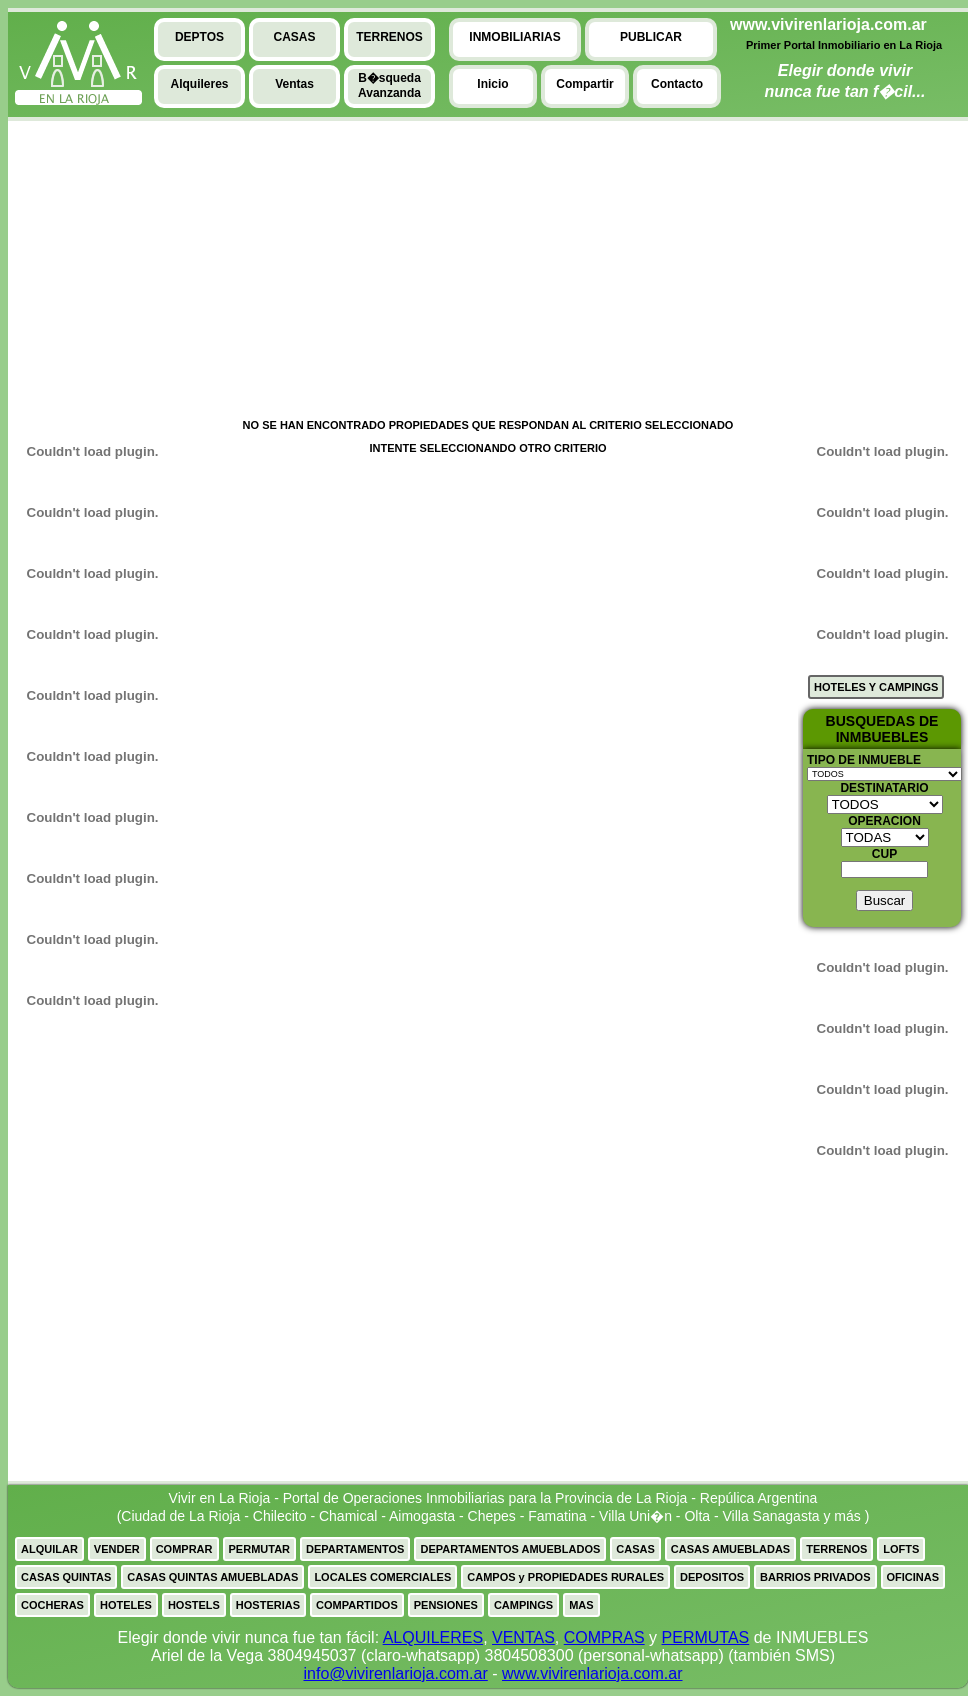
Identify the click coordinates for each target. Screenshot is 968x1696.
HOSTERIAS (268, 1605)
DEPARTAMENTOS (355, 1549)
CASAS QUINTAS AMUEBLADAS (212, 1577)
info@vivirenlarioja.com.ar (395, 1673)
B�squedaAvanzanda (389, 85)
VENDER (117, 1549)
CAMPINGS (523, 1605)
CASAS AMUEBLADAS (730, 1549)
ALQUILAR (49, 1549)
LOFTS (901, 1549)
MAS (581, 1605)
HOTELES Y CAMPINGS (876, 687)
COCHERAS (52, 1605)
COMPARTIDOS (357, 1605)
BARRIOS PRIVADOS (815, 1577)
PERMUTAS (706, 1637)
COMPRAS (604, 1637)
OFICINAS (913, 1577)
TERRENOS (836, 1549)
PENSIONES (446, 1605)
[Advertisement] (83, 271)
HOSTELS (194, 1605)
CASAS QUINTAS (66, 1577)
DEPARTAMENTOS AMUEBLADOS (510, 1549)
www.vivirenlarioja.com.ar (592, 1673)
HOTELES (126, 1605)
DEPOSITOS (712, 1577)
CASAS (635, 1549)
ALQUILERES (433, 1637)
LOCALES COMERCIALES (382, 1577)
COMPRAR (184, 1549)
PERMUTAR (260, 1549)
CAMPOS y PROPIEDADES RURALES (565, 1577)
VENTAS (523, 1637)
